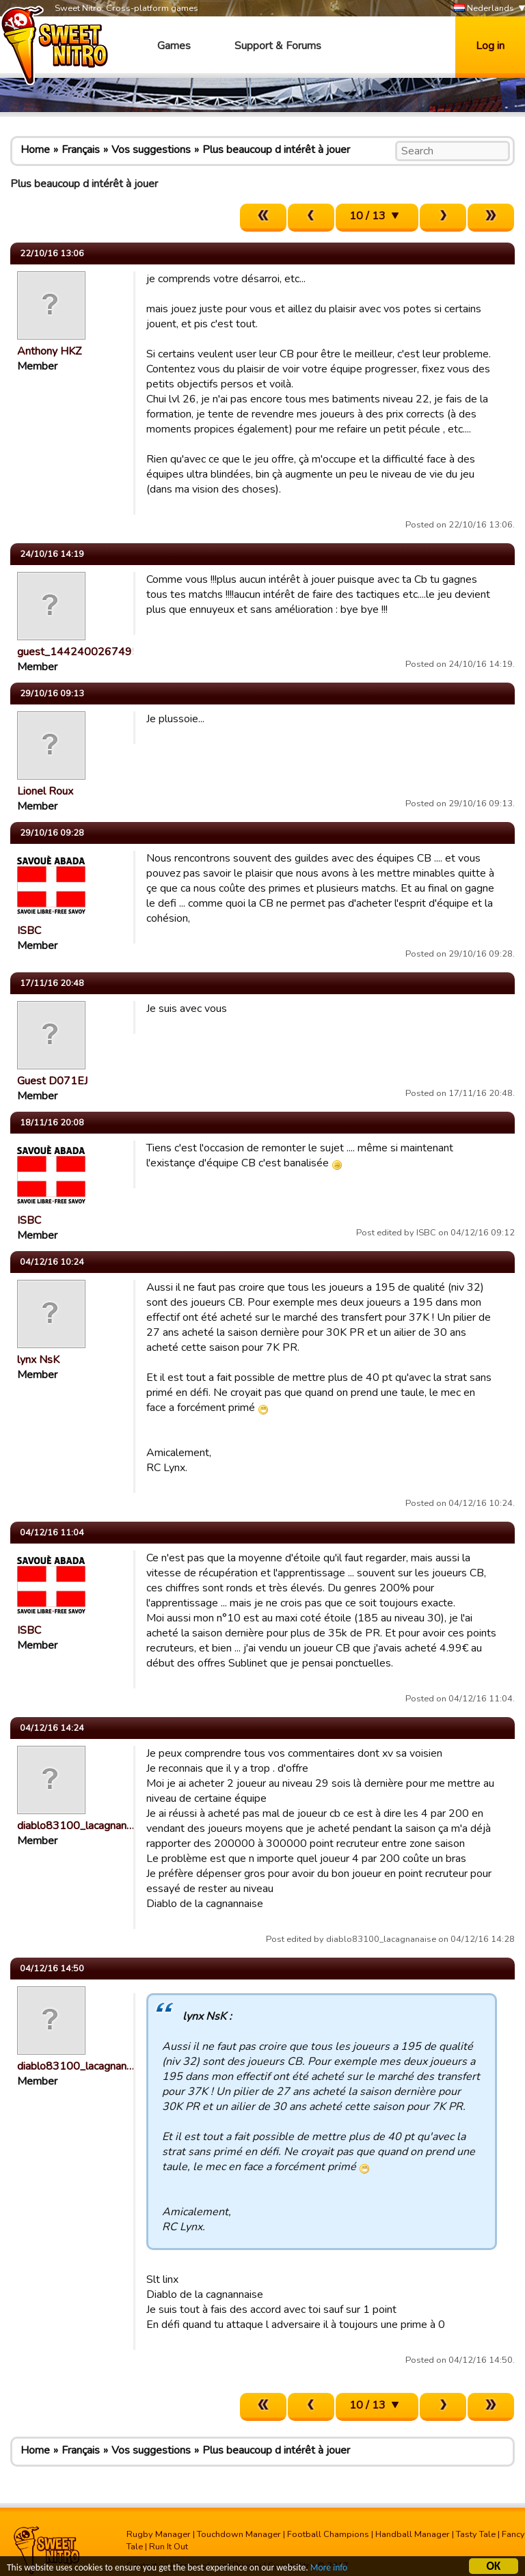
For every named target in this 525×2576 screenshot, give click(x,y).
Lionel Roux (45, 791)
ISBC (29, 930)
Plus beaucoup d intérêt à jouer (276, 149)
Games (174, 45)
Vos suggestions (151, 149)
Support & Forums (277, 45)
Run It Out (168, 2546)
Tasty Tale (476, 2534)
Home (35, 149)
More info (328, 2569)
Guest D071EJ (52, 1080)
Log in (490, 45)
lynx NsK (38, 1359)
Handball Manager (412, 2534)
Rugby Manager (158, 2534)
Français (81, 149)
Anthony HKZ (49, 351)
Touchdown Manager (239, 2534)
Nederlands (484, 8)
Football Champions (328, 2534)
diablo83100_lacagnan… (75, 1825)
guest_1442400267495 (78, 651)
